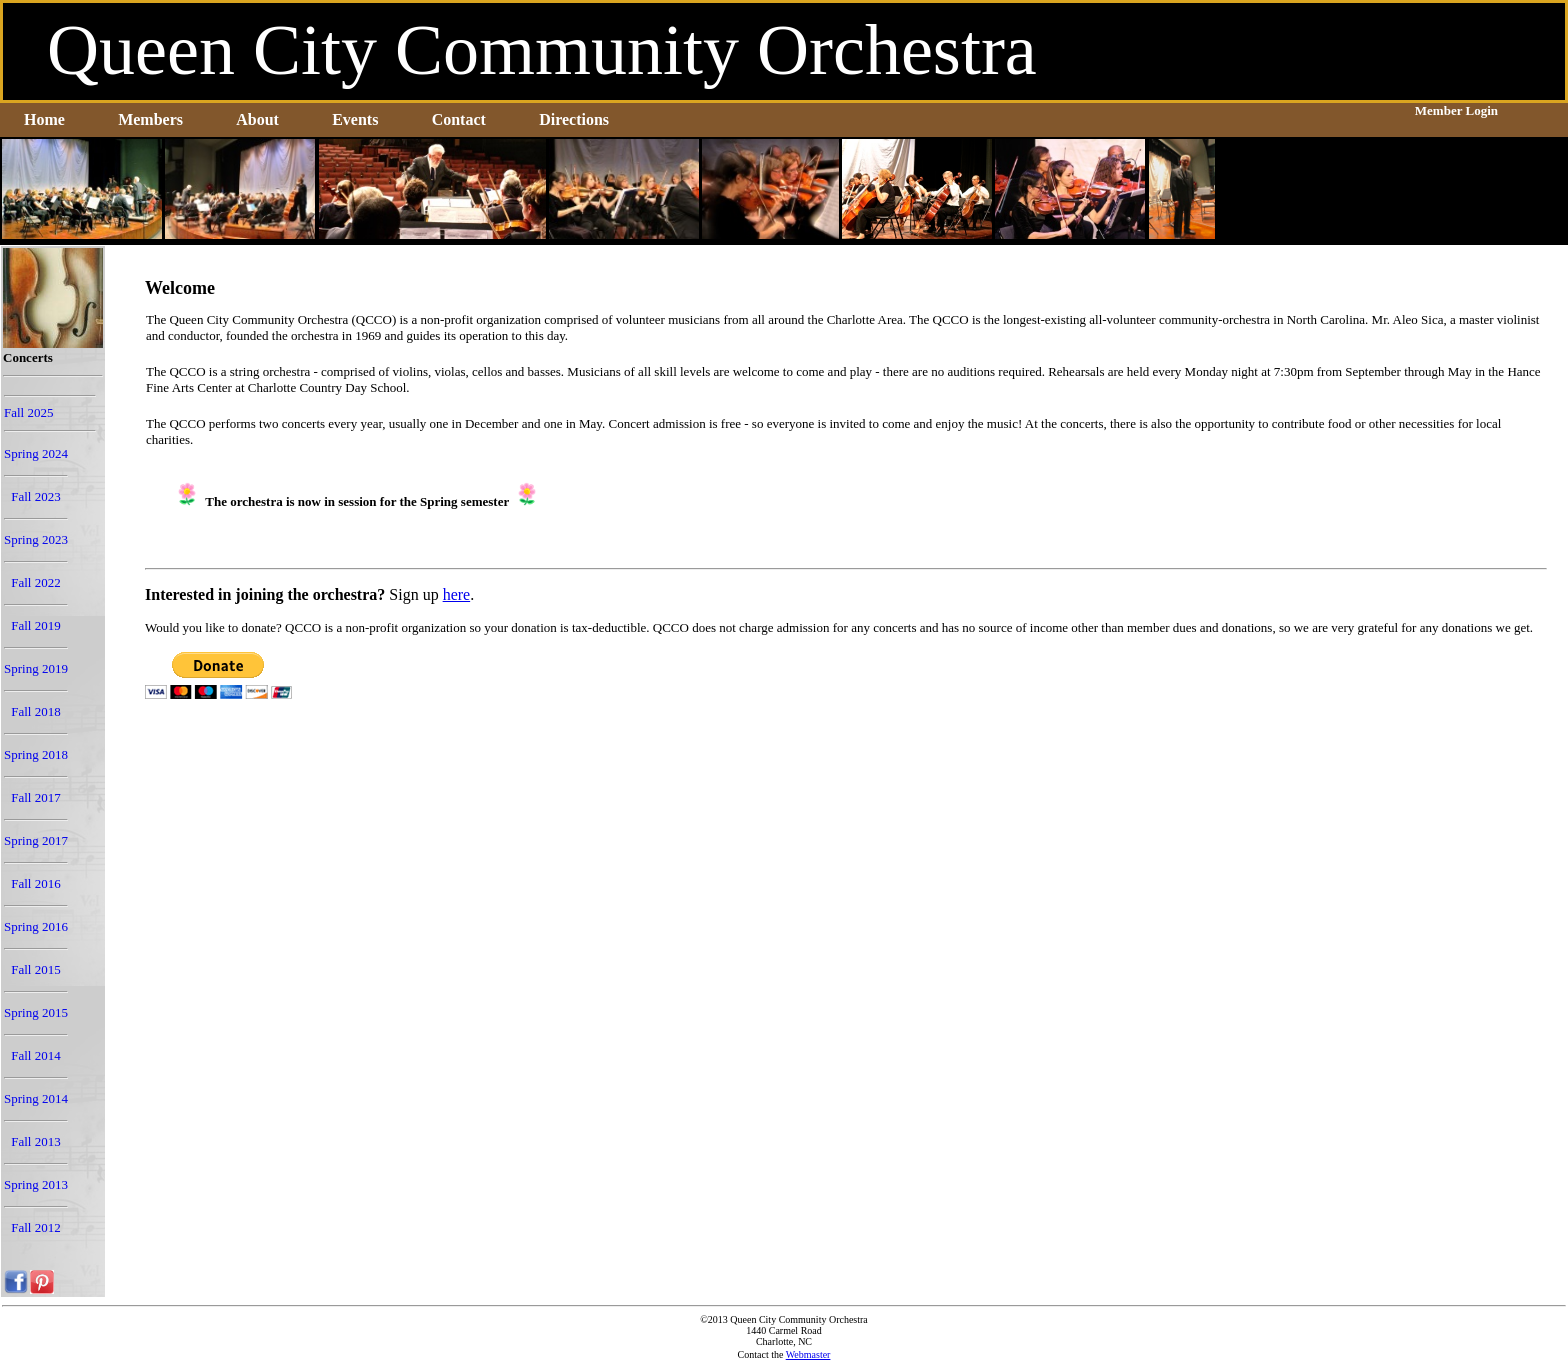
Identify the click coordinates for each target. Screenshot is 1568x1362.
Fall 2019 (35, 625)
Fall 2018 (35, 711)
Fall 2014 (35, 1055)
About (257, 119)
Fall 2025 (28, 412)
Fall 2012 (35, 1227)
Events (355, 119)
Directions (574, 119)
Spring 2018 (36, 754)
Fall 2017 (35, 797)
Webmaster (808, 1354)
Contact (459, 119)
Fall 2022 (35, 582)
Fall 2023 (35, 496)
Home (44, 119)
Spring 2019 (36, 668)
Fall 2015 (35, 969)
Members (150, 119)
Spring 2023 (36, 539)
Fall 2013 (35, 1141)
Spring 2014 (36, 1098)
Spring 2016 (36, 926)
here (457, 594)
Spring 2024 (36, 453)
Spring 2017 (36, 840)
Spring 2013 (36, 1184)
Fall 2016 (35, 883)
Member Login (1456, 110)
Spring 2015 (36, 1012)
